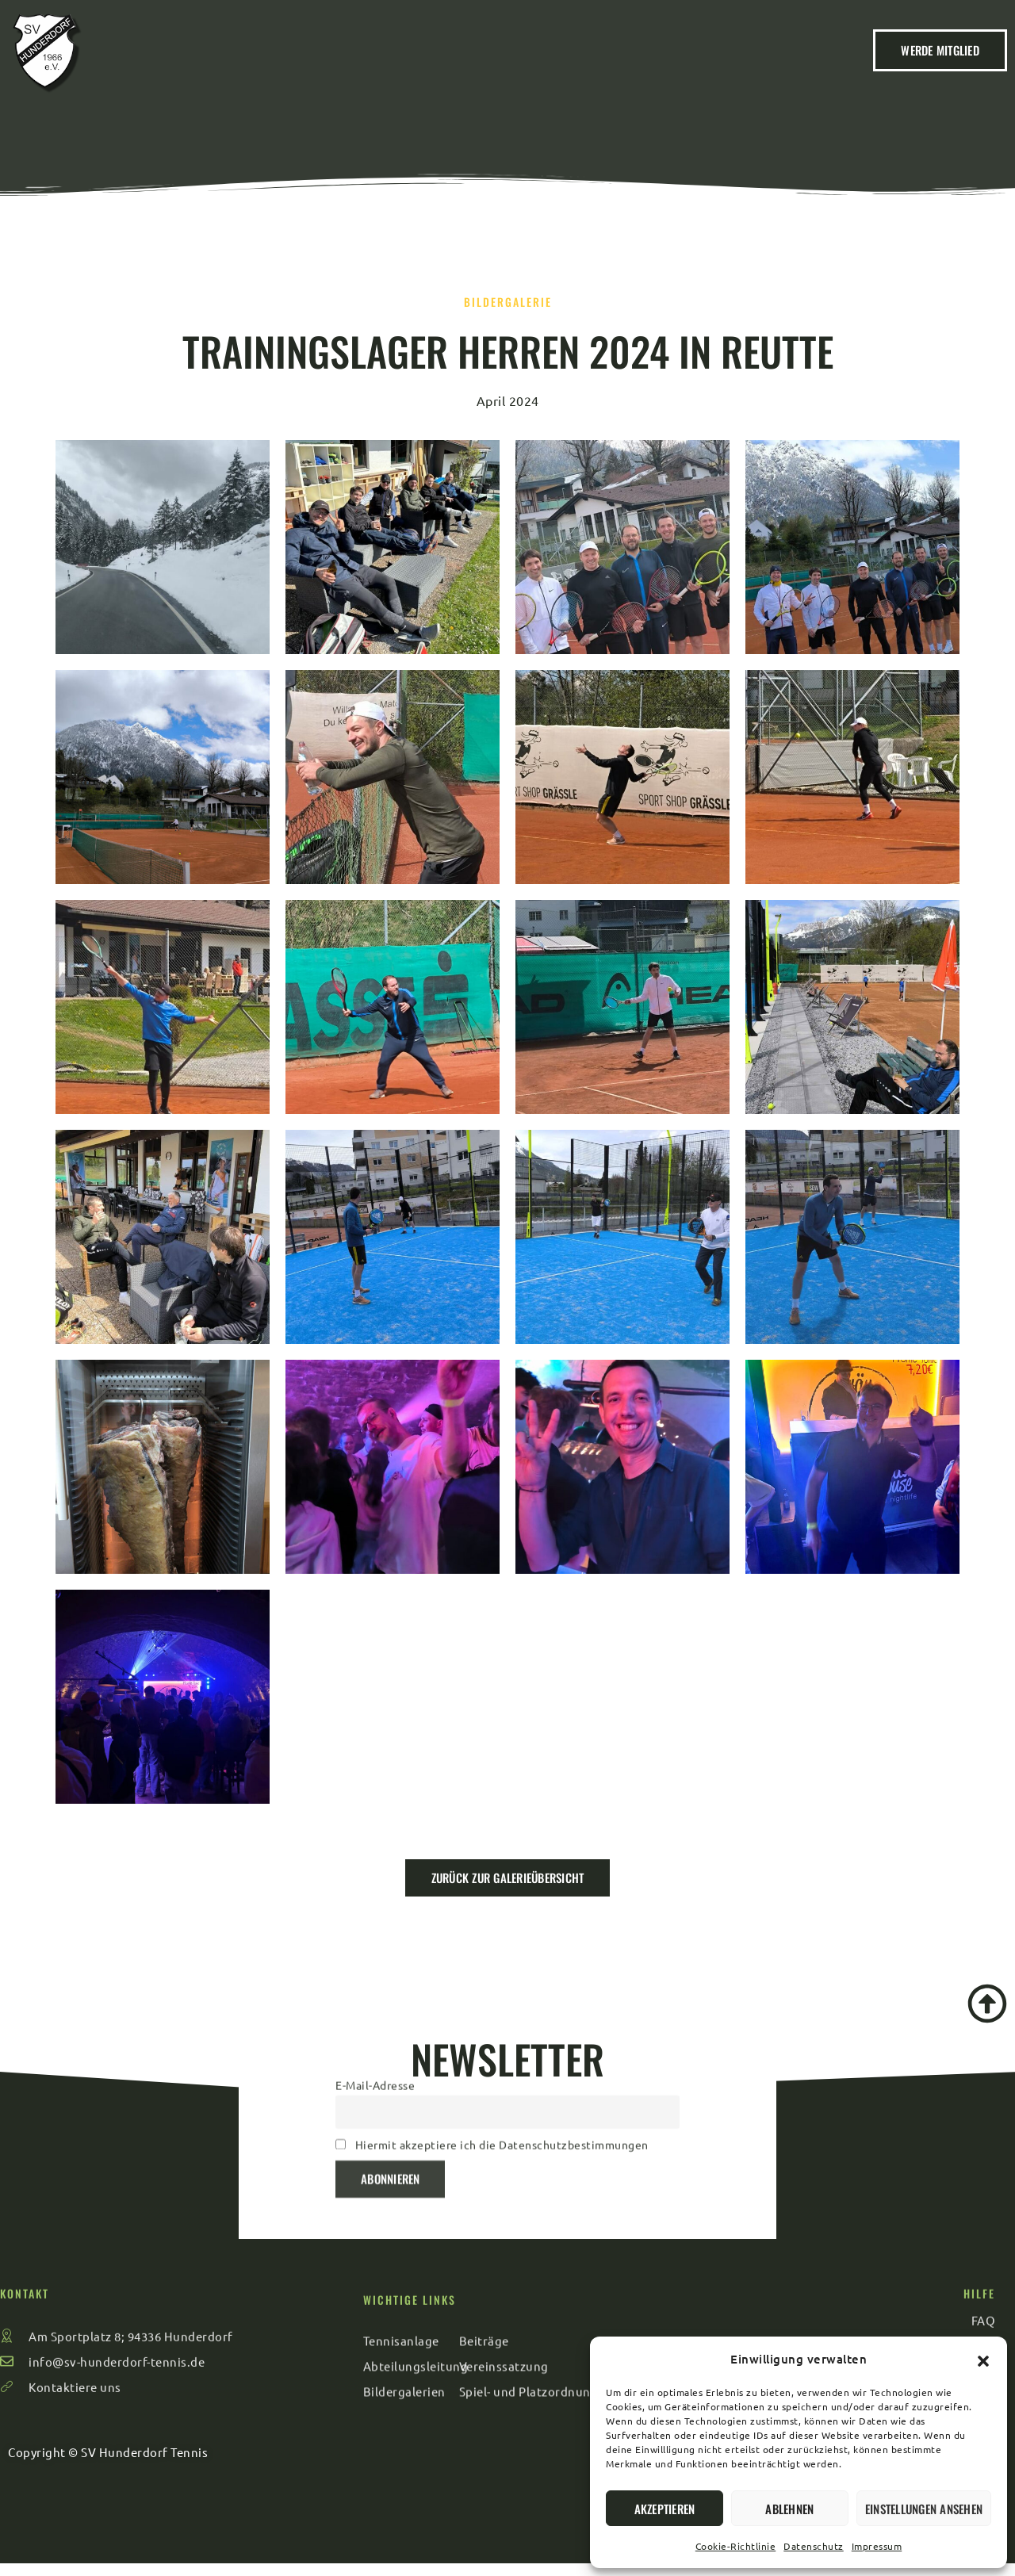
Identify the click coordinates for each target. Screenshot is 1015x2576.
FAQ (748, 68)
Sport (604, 68)
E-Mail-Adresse (375, 1976)
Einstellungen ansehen (923, 2508)
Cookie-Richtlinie (735, 2546)
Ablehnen (789, 2508)
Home (240, 68)
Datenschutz (813, 2546)
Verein (309, 68)
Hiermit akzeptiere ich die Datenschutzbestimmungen (502, 2035)
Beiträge (388, 68)
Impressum (877, 2546)
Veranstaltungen (501, 68)
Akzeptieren (664, 2508)
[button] (983, 2359)
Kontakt (681, 68)
